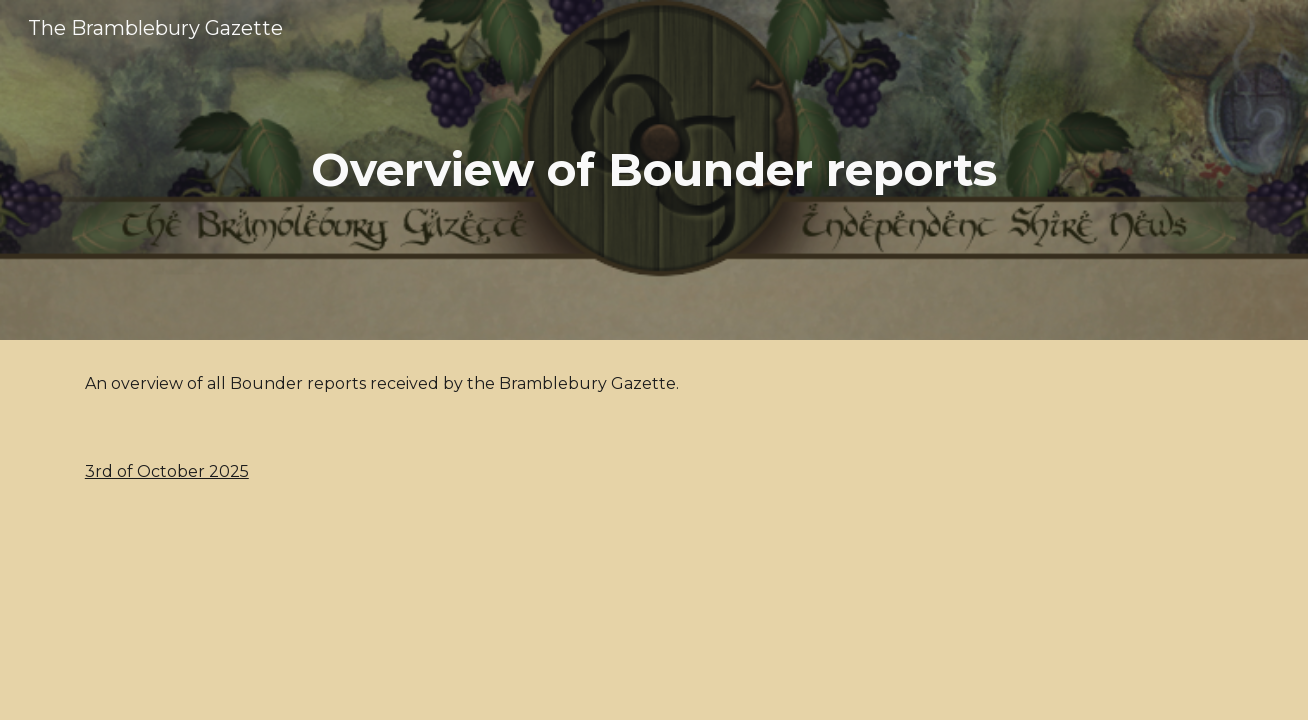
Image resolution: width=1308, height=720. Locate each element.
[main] (654, 170)
